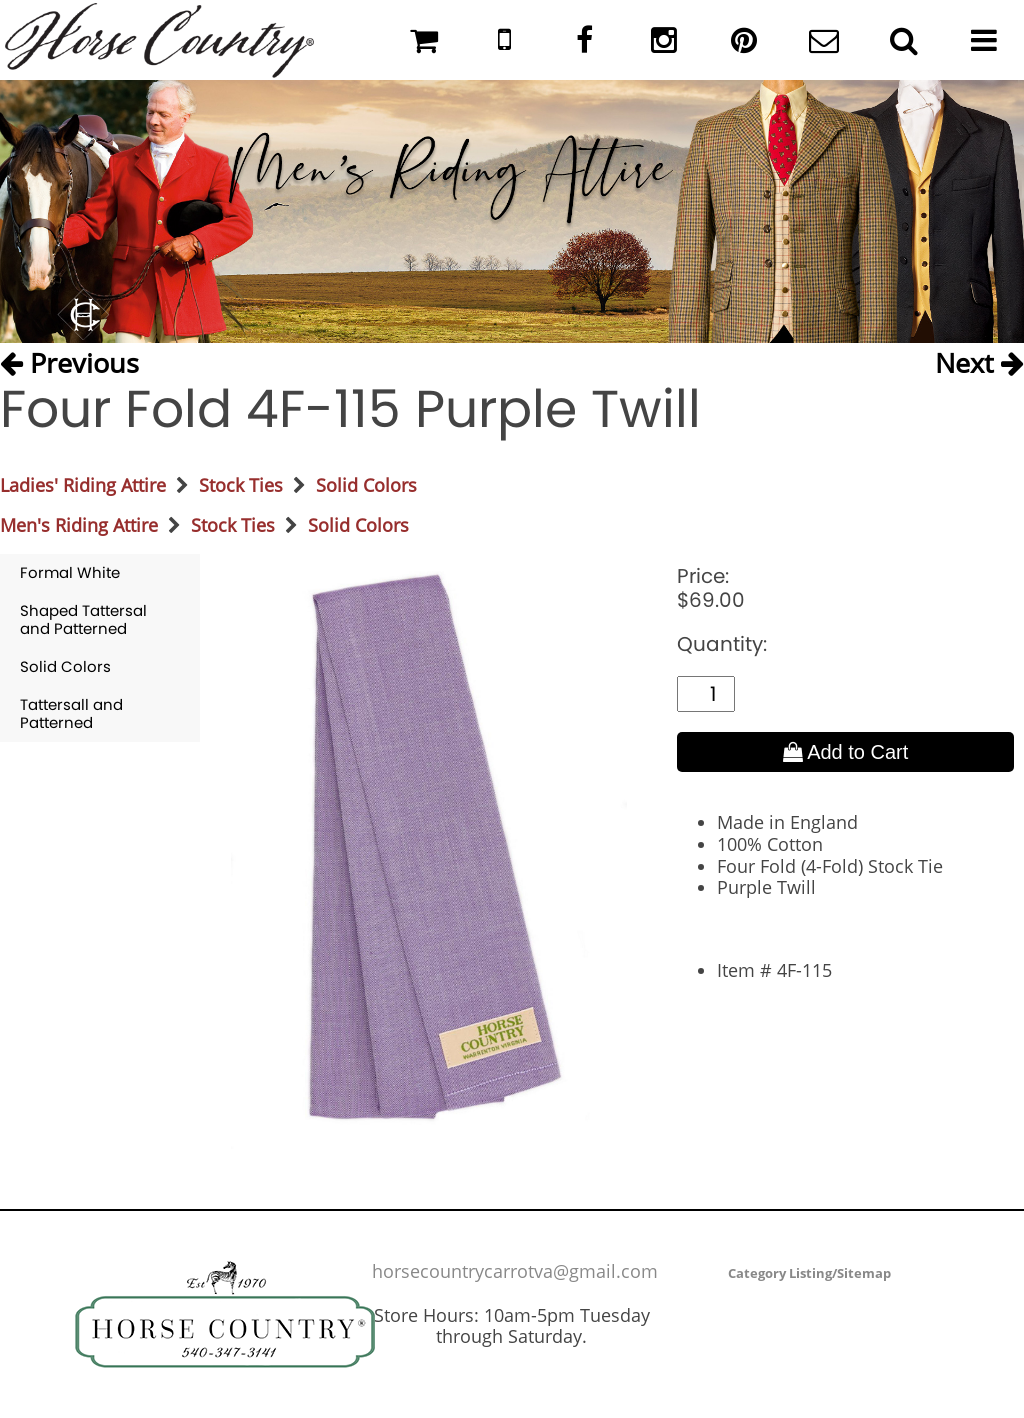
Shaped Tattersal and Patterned (83, 619)
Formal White (70, 572)
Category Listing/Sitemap (809, 1273)
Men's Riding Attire (79, 525)
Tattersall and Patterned (71, 713)
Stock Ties (241, 485)
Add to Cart (846, 752)
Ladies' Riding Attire (83, 485)
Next (979, 362)
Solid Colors (366, 485)
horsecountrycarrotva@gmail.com (515, 1271)
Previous (69, 362)
